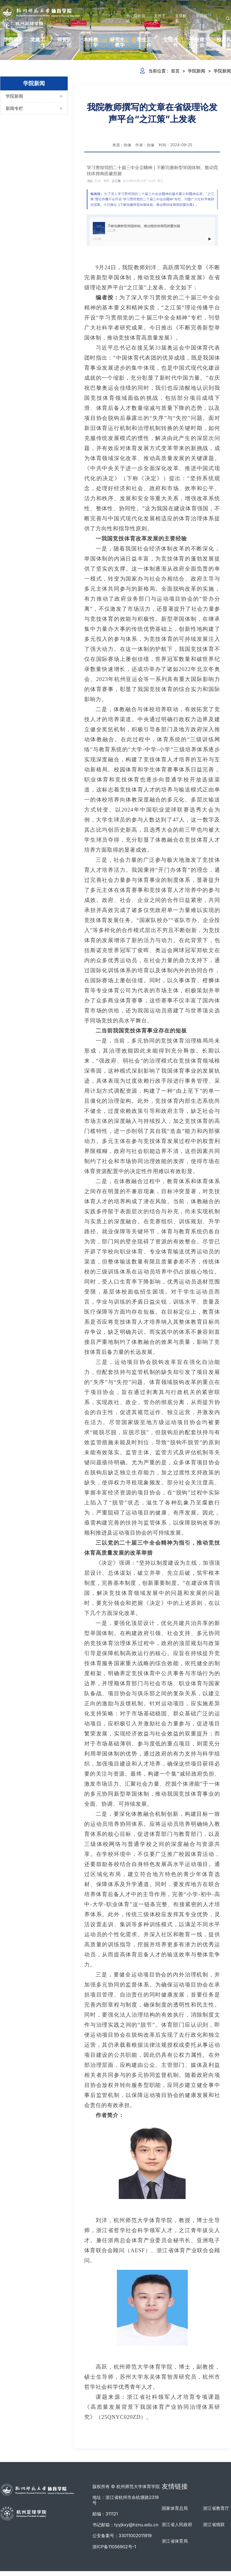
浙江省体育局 (175, 2541)
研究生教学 (117, 42)
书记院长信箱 (135, 18)
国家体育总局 (175, 2508)
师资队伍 (64, 42)
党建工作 (37, 42)
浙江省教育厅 (216, 2508)
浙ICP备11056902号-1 (114, 2546)
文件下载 (160, 18)
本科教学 (90, 42)
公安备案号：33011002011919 (122, 2535)
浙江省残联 (214, 2524)
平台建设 (197, 42)
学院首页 (201, 18)
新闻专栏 (14, 108)
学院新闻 (14, 96)
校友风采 (223, 42)
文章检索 (180, 18)
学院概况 (11, 42)
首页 (175, 71)
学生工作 (144, 42)
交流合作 (170, 42)
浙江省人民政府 (177, 2524)
